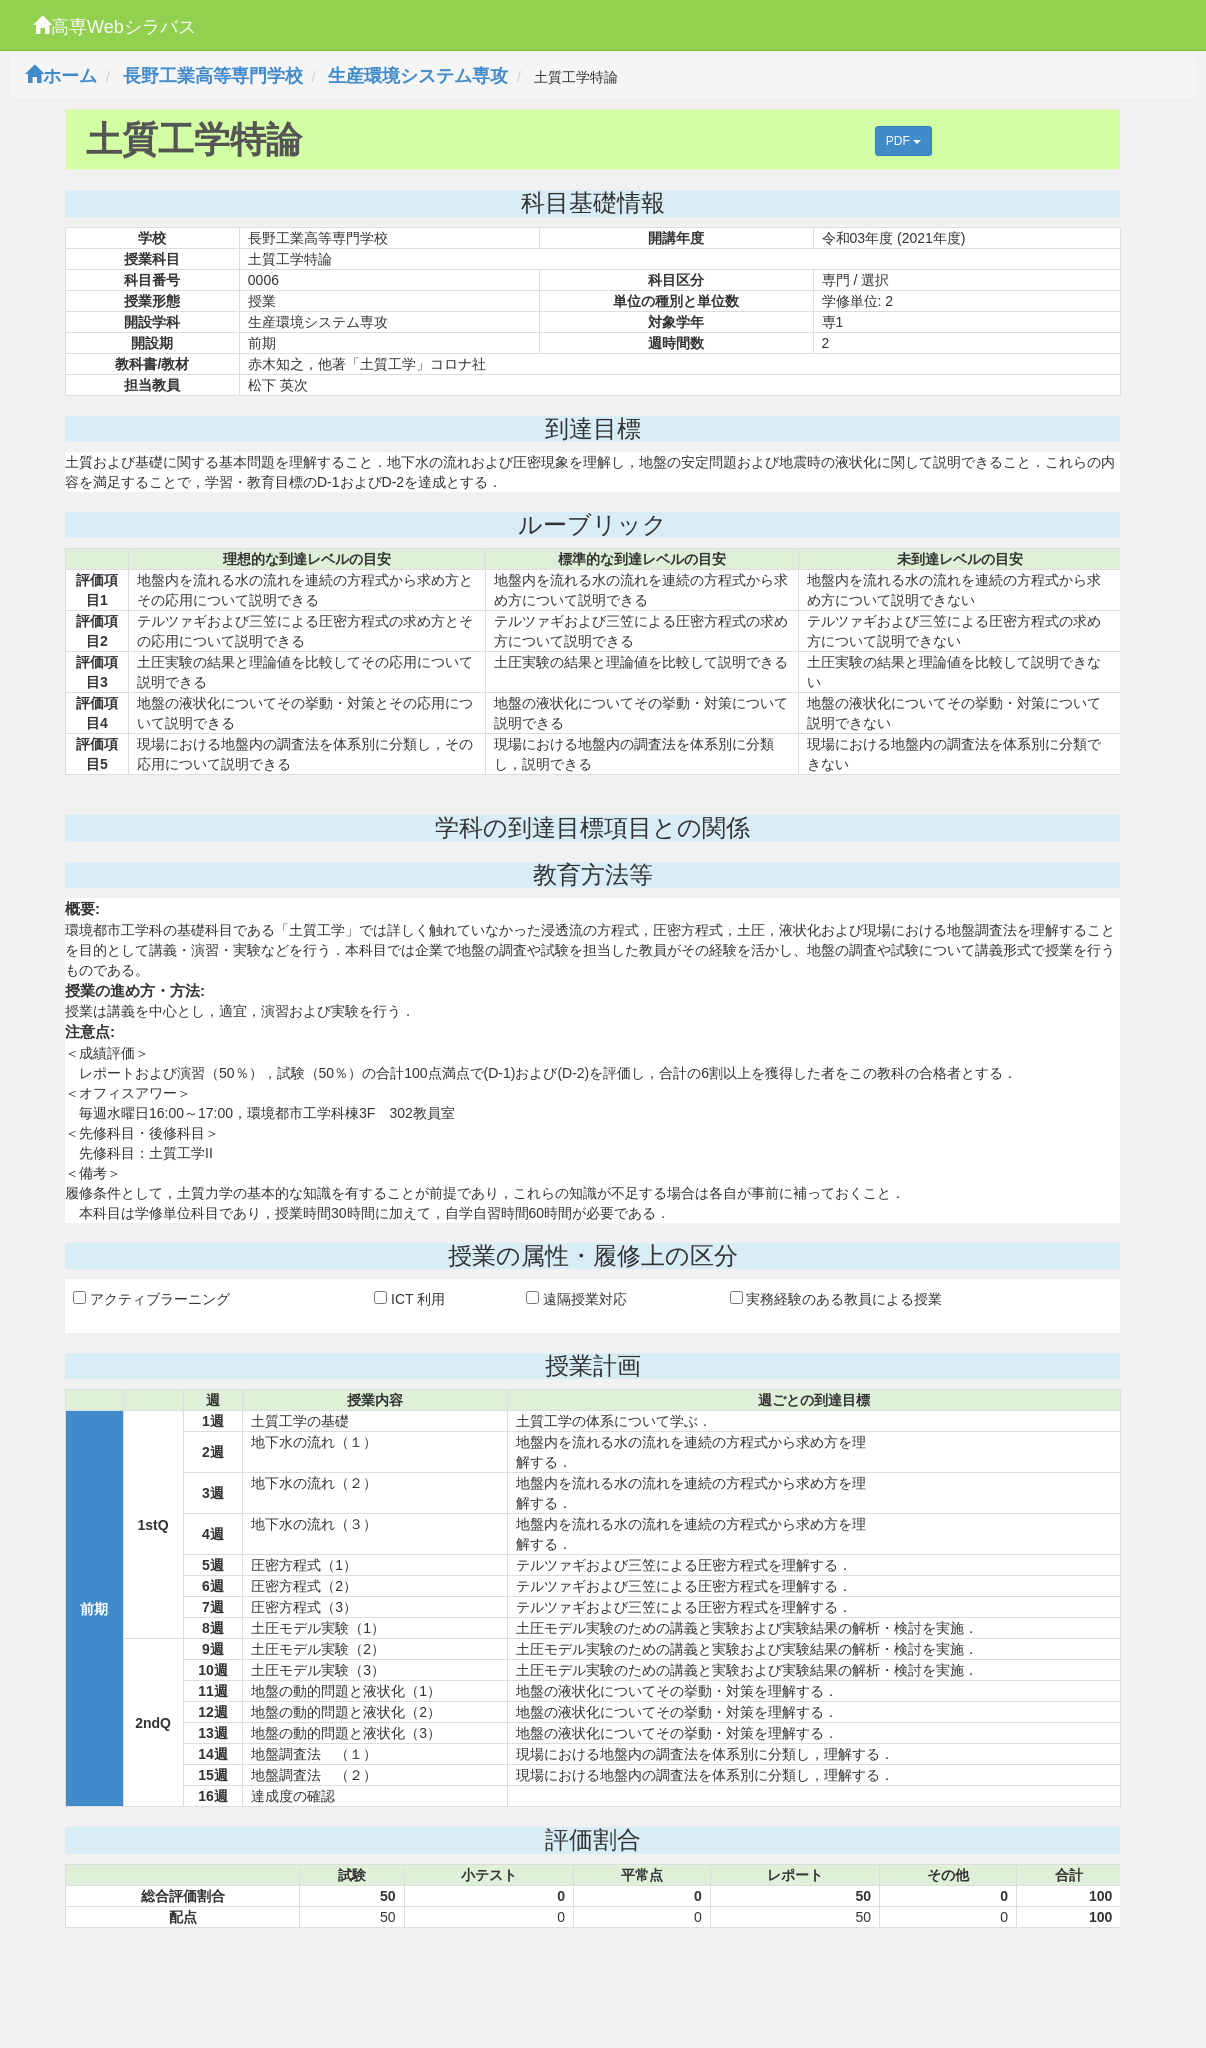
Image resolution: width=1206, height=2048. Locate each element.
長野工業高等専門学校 (213, 76)
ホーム (61, 76)
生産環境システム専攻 (418, 76)
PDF (903, 141)
